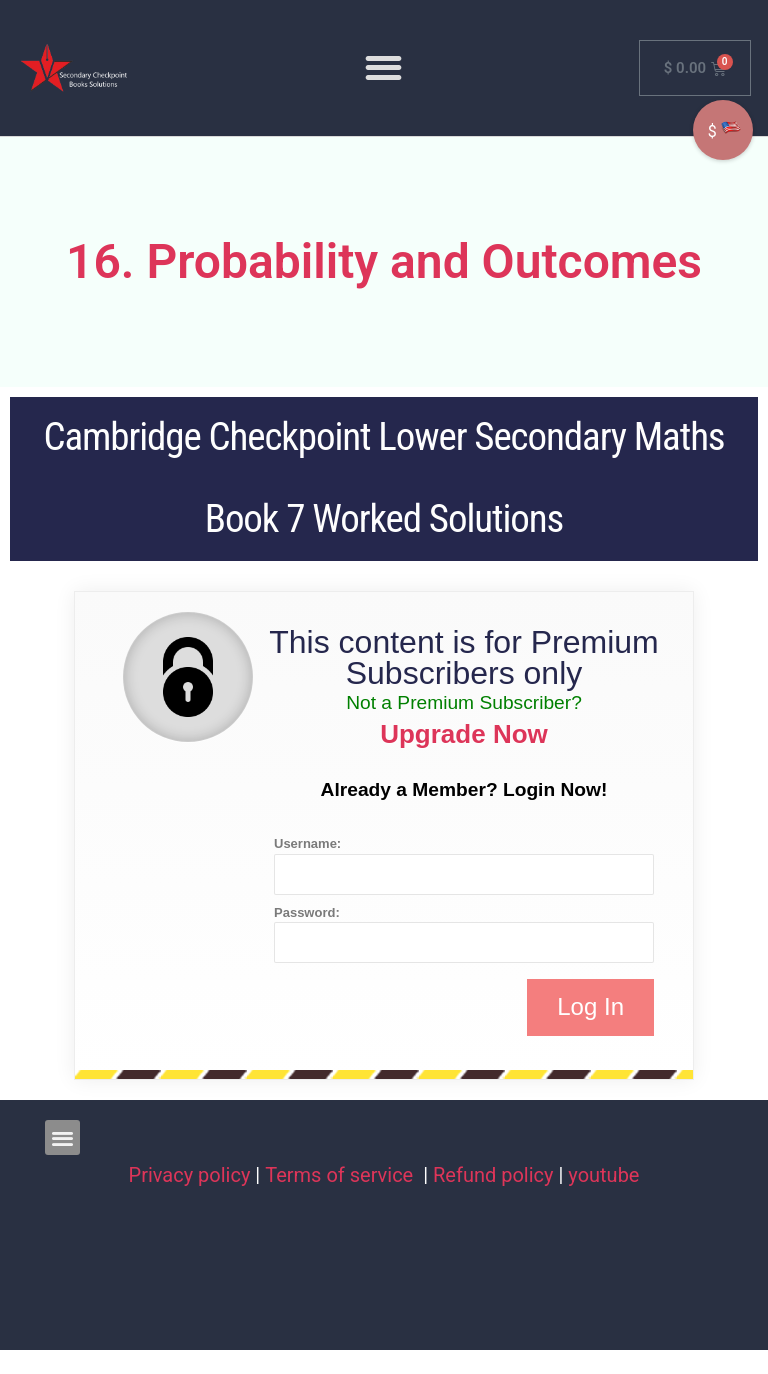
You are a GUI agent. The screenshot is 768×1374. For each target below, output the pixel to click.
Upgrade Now (464, 734)
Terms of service (341, 1175)
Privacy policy (190, 1175)
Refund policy (493, 1175)
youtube (603, 1175)
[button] (384, 67)
